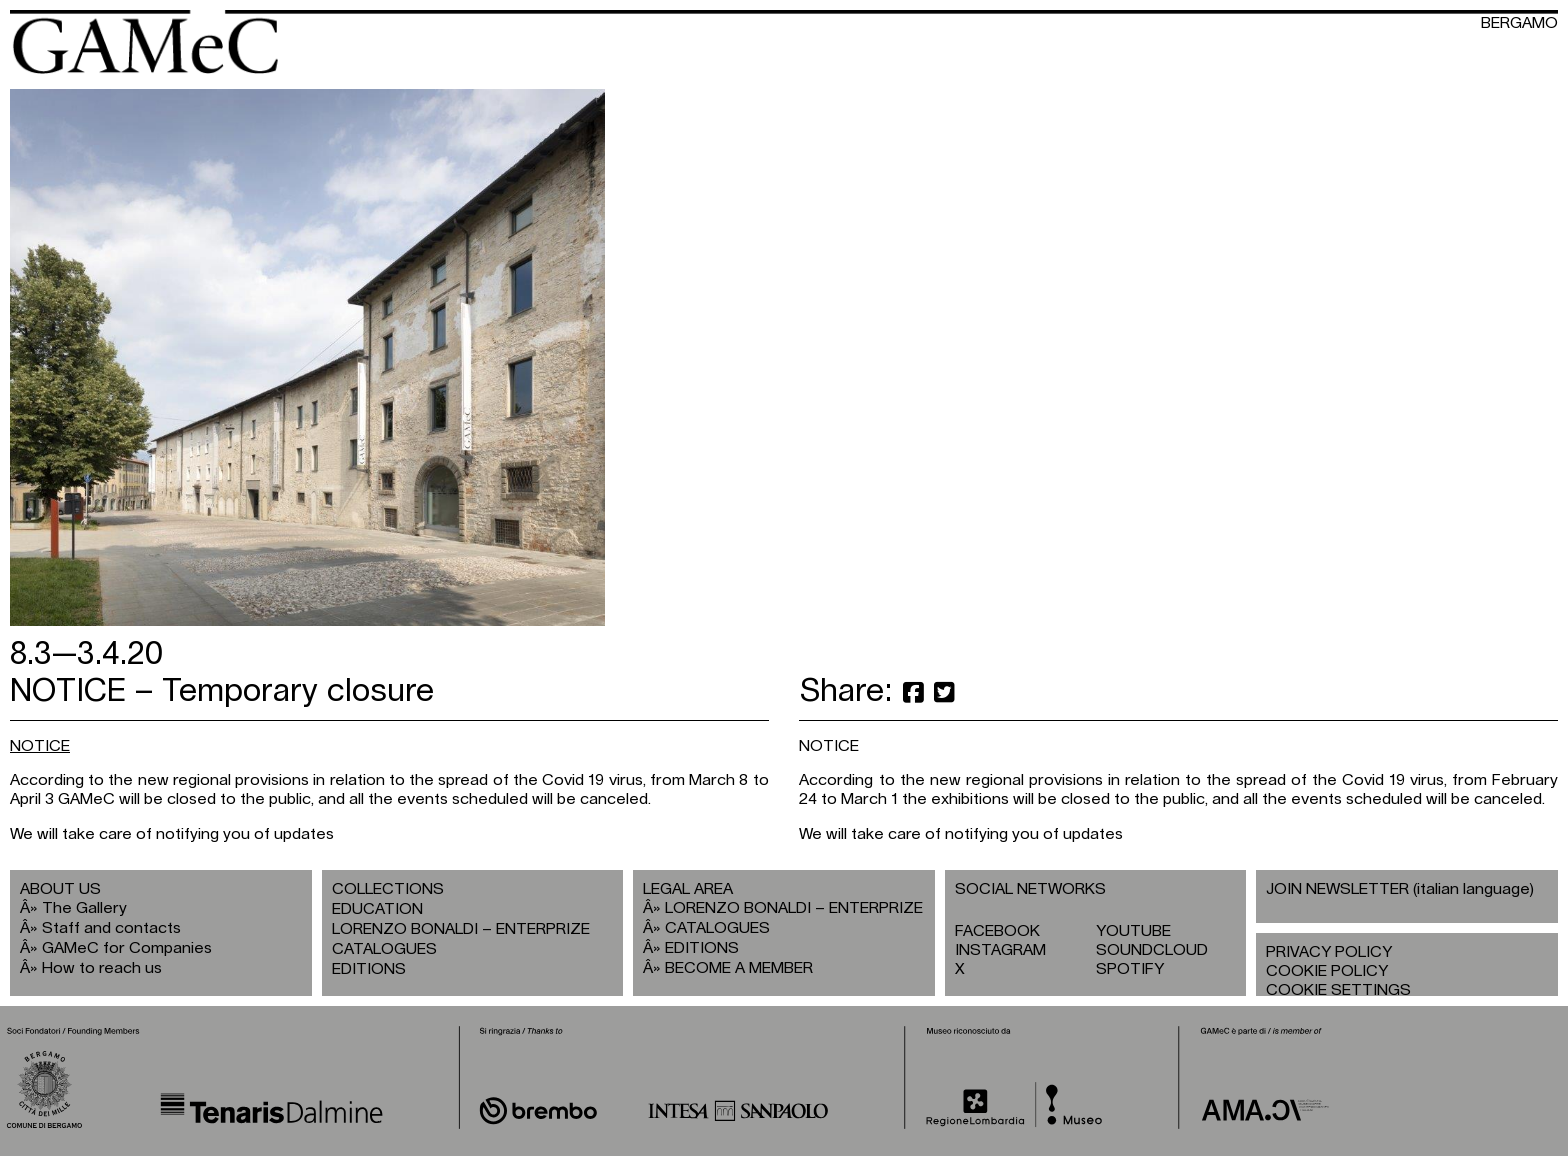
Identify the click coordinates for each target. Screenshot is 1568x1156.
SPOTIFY (1130, 969)
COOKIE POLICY (1327, 971)
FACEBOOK (997, 931)
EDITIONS (369, 969)
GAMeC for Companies (127, 948)
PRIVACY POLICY (1329, 952)
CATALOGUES (384, 949)
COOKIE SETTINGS (1338, 990)
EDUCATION (377, 909)
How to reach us (102, 968)
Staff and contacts (111, 928)
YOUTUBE (1133, 931)
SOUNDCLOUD (1152, 950)
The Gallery (84, 908)
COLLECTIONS (388, 889)
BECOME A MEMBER (739, 968)
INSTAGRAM (1000, 950)
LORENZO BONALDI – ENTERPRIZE (461, 929)
